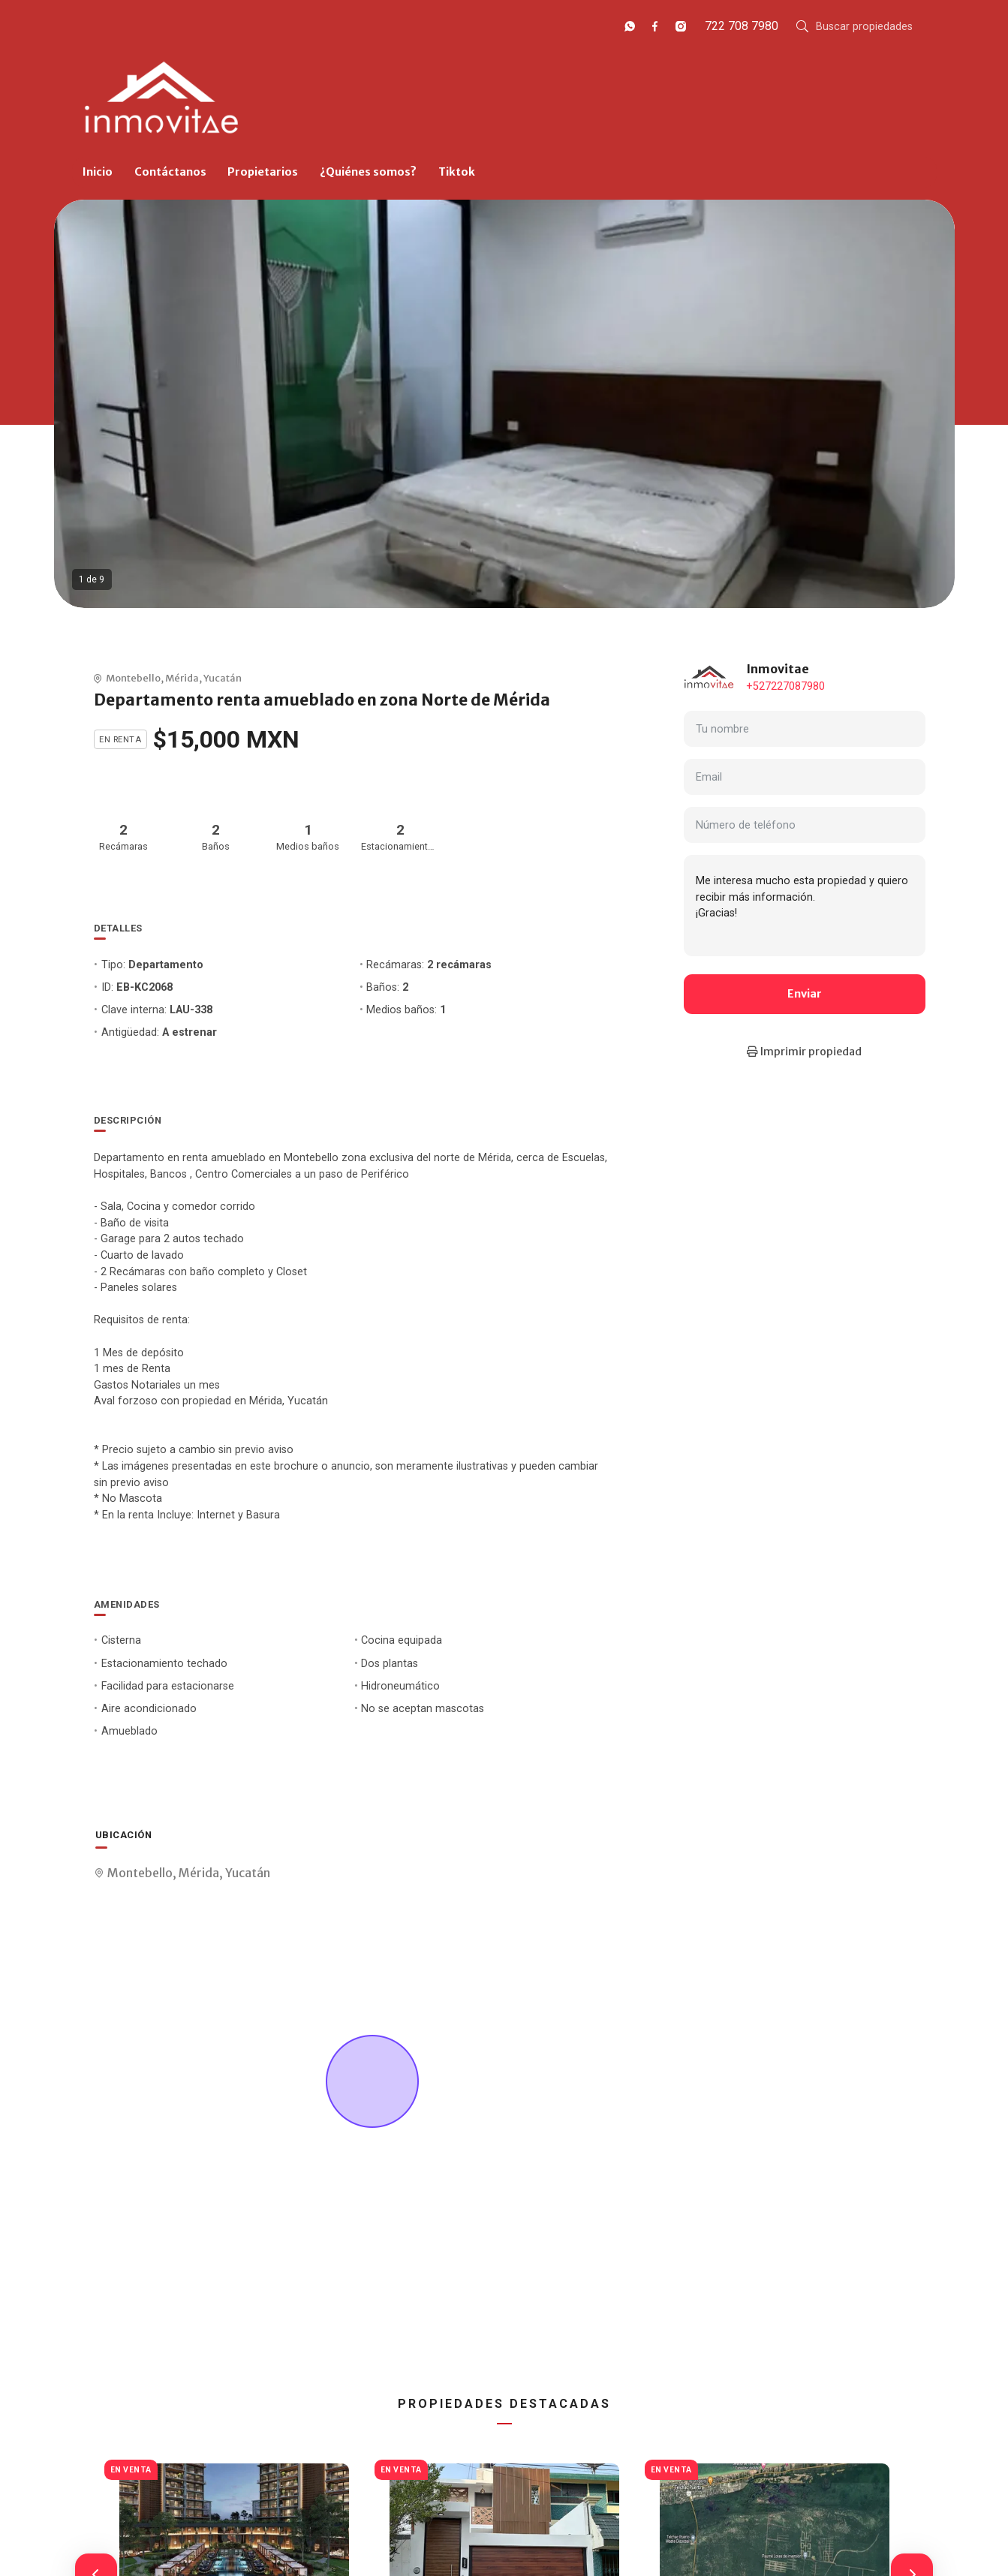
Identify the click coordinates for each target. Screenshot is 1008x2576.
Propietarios (262, 172)
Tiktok (456, 172)
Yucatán (222, 678)
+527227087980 (785, 686)
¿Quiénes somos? (368, 172)
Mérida (182, 678)
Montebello (133, 678)
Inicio (98, 172)
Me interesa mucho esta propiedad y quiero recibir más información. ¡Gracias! (804, 905)
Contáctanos (170, 172)
